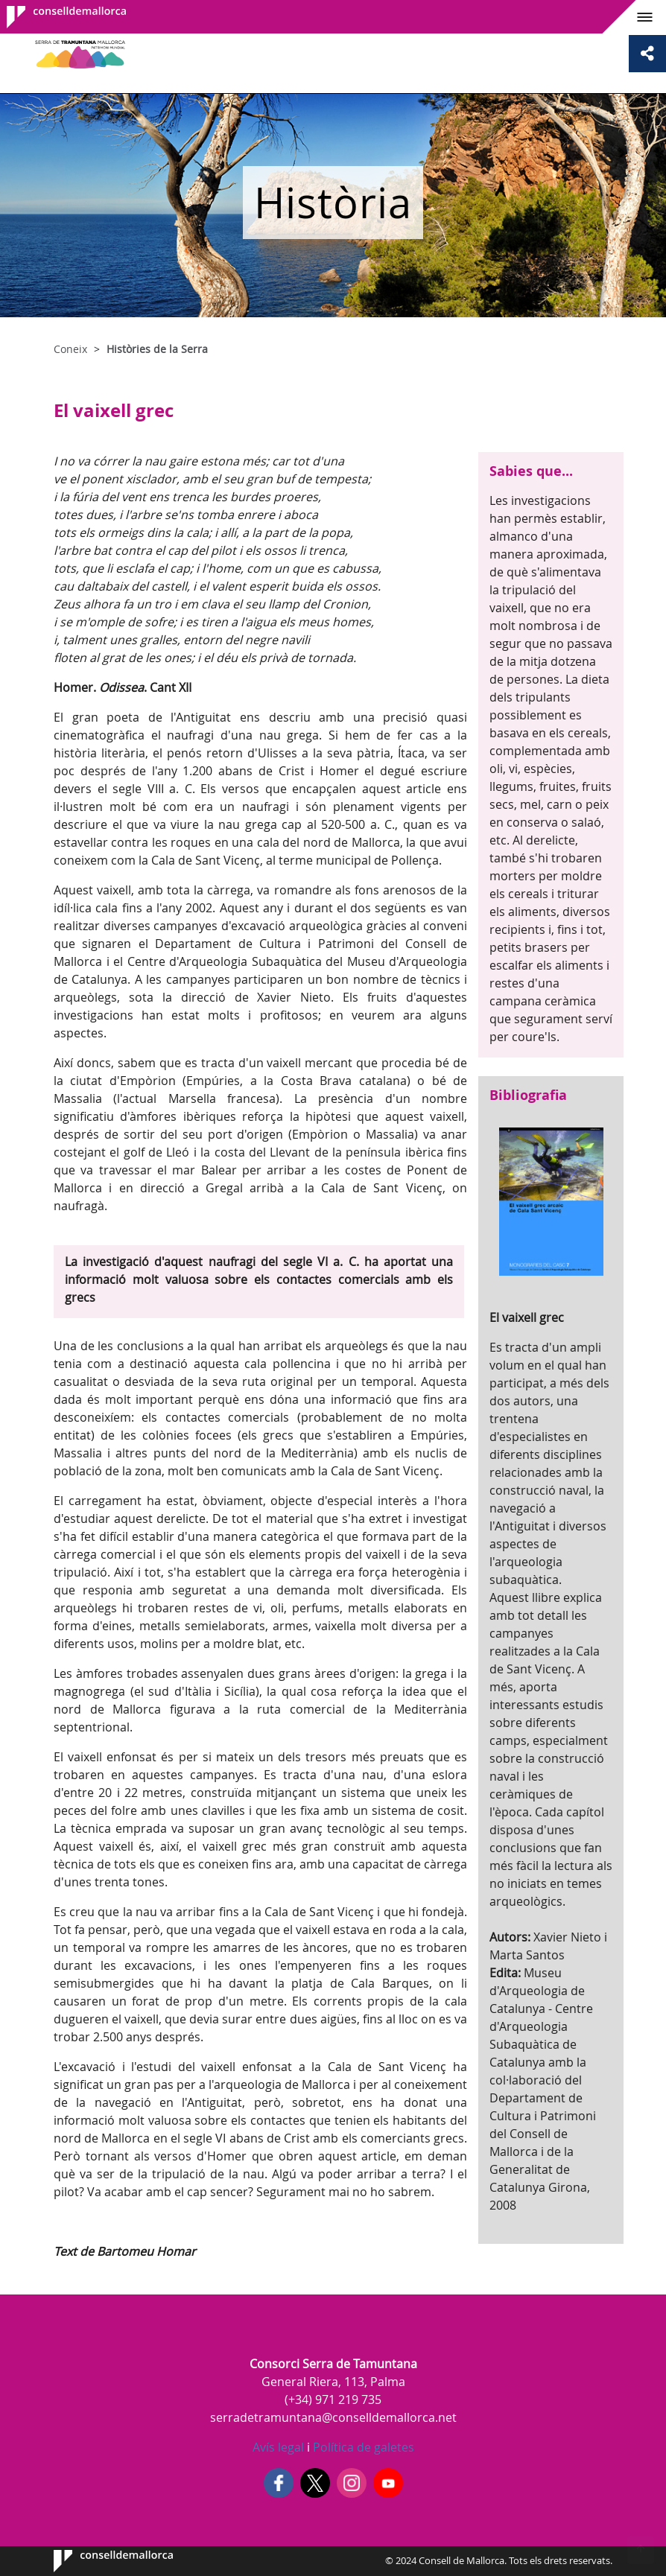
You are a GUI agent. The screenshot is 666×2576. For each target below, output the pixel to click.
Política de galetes (362, 2447)
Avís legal (278, 2447)
